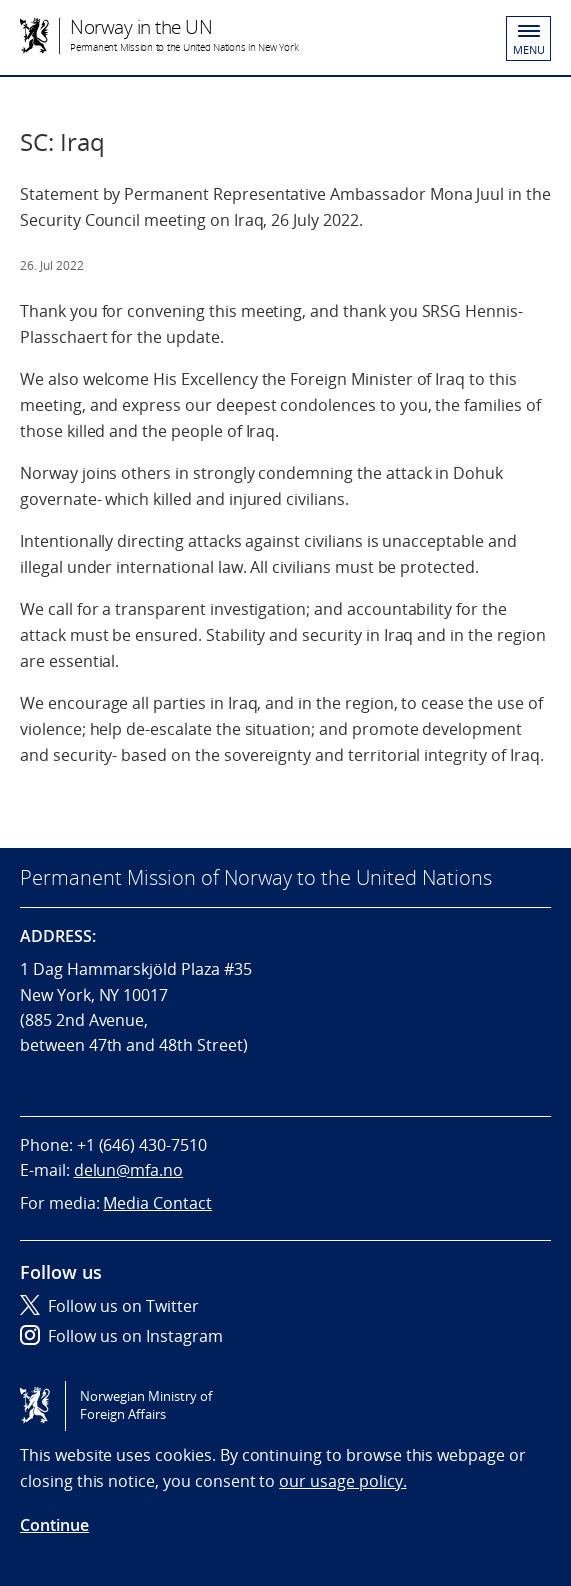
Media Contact (157, 1203)
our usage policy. (342, 1481)
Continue (54, 1525)
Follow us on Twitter (109, 1306)
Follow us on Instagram (121, 1336)
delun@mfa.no (128, 1170)
